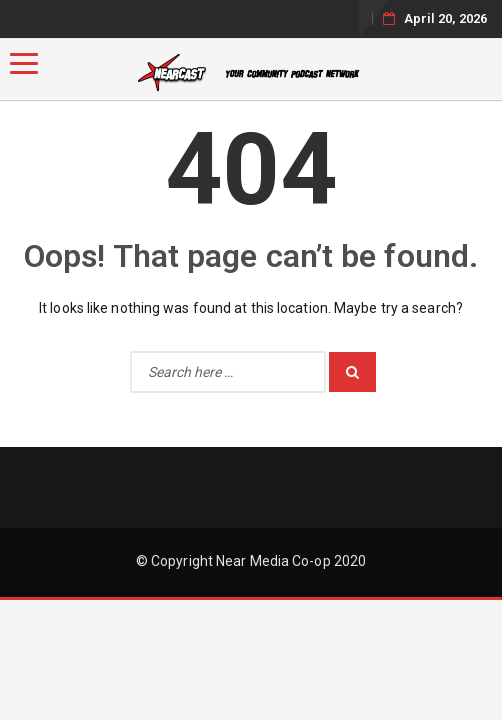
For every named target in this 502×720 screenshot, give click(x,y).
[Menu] (24, 63)
